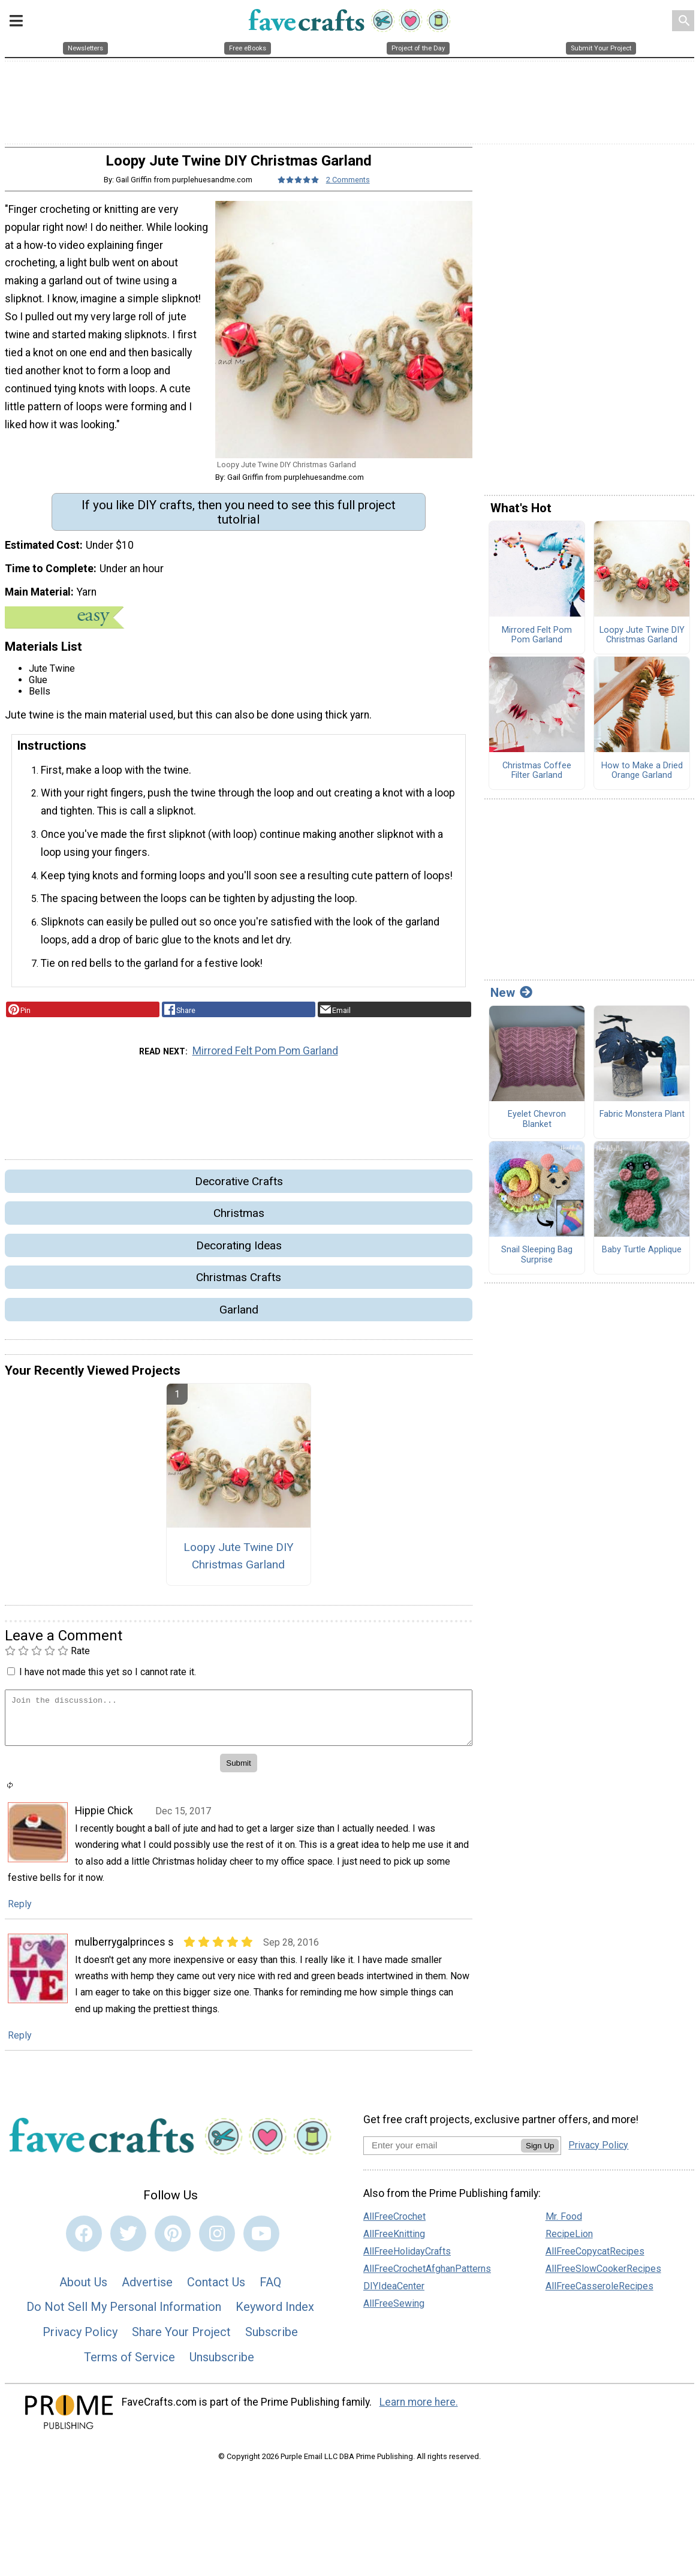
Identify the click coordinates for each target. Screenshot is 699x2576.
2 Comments (348, 187)
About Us (83, 2289)
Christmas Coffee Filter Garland (536, 778)
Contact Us (216, 2289)
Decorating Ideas (239, 1253)
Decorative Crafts (239, 1189)
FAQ (270, 2289)
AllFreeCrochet (394, 2224)
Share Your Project (181, 2339)
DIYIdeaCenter (393, 2294)
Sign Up (540, 2152)
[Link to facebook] (84, 2241)
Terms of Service (129, 2364)
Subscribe (271, 2339)
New (511, 1000)
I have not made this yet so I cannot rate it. (107, 1679)
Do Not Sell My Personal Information (123, 2314)
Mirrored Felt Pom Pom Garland (265, 1059)
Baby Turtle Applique (642, 1258)
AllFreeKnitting (394, 2241)
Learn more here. (418, 2410)
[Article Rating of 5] (299, 187)
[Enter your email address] (442, 2152)
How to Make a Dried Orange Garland (642, 778)
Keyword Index (275, 2314)
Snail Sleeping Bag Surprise (537, 1263)
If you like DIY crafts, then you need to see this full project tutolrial (239, 519)
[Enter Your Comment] (238, 1725)
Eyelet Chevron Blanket (537, 1127)
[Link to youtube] (261, 2241)
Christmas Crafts (238, 1285)
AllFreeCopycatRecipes (595, 2259)
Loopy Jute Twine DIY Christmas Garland (238, 1563)
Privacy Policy (80, 2339)
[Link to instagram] (217, 2241)
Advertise (147, 2289)
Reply (20, 1911)
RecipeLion (569, 2241)
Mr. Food (564, 2224)
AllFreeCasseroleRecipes (599, 2294)
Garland (238, 1317)
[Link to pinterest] (173, 2241)
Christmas (238, 1221)
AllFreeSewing (393, 2311)
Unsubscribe (221, 2364)
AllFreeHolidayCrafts (407, 2259)
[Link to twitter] (128, 2241)
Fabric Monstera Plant (642, 1122)
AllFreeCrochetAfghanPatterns (427, 2276)
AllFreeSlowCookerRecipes (603, 2276)
